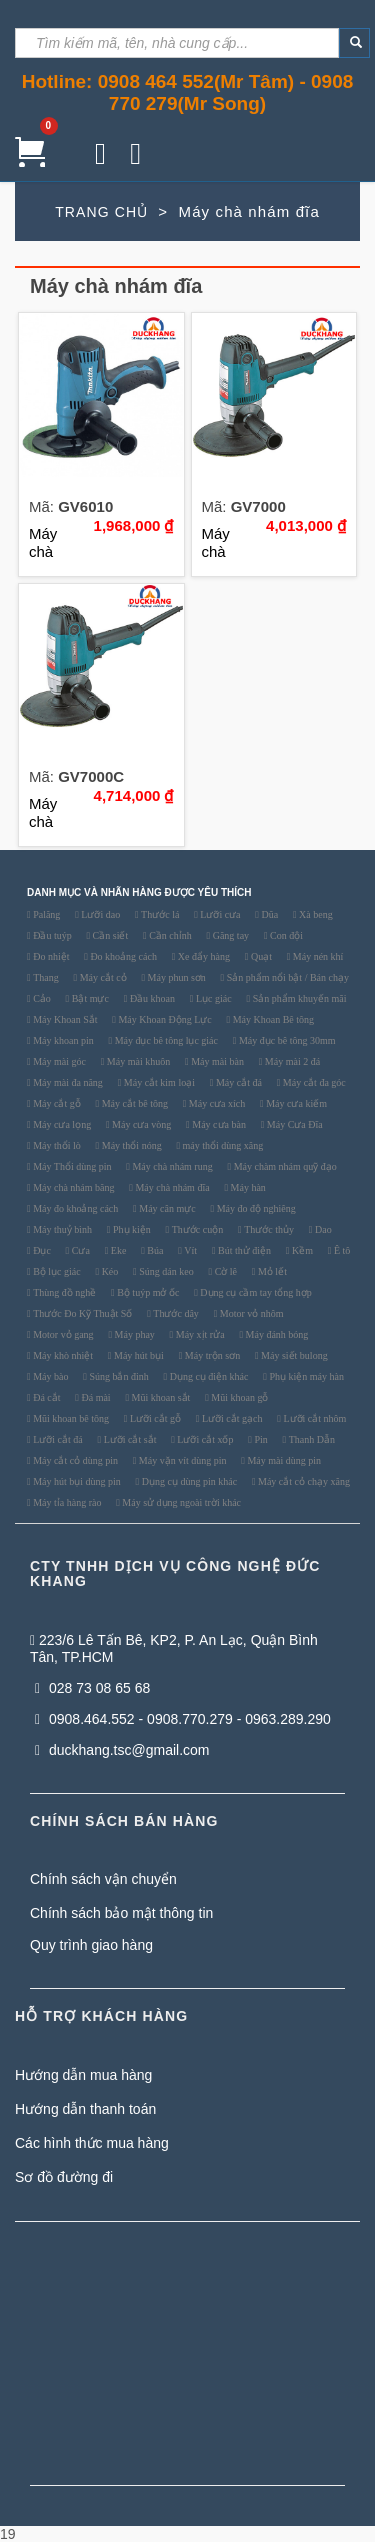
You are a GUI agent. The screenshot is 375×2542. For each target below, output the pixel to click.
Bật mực (89, 999)
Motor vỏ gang (62, 1335)
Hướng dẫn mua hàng (83, 2075)
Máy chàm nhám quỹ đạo (284, 1167)
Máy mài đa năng (67, 1083)
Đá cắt (46, 1398)
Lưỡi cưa (219, 915)
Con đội (285, 936)
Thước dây (175, 1314)
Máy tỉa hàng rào (66, 1503)
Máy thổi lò (56, 1146)
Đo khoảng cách (122, 957)
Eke (117, 1251)
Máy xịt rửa (198, 1335)
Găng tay (229, 936)
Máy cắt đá (237, 1083)
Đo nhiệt (50, 957)
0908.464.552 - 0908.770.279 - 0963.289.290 (183, 1719)
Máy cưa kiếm (295, 1104)
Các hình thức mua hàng (92, 2143)
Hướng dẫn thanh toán (85, 2109)
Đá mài (95, 1398)
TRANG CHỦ (101, 212)
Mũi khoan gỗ (239, 1398)
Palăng (46, 915)
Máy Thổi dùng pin (71, 1167)
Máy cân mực (166, 1209)
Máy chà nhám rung (171, 1167)
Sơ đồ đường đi (64, 2177)
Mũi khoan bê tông (70, 1419)
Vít (189, 1251)
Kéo (108, 1272)
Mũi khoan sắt (159, 1398)
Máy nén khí (316, 957)
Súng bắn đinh (118, 1377)
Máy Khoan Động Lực (164, 1020)
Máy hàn (247, 1188)
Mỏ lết (270, 1272)
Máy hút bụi (137, 1356)
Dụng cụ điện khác (207, 1377)
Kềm (302, 1251)
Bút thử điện (244, 1251)
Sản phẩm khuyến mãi (298, 999)
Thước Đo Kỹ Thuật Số (82, 1314)
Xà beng (315, 915)
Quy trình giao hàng (91, 1945)
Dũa (268, 915)
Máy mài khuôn (137, 1062)
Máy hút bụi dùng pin (76, 1482)
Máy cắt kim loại (158, 1083)
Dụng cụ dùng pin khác (188, 1482)
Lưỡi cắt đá (57, 1440)
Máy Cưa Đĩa (293, 1125)
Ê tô (340, 1251)
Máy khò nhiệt (62, 1356)
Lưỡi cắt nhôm (313, 1419)
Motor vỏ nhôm (250, 1314)
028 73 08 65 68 (92, 1688)
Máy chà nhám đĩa (171, 1188)
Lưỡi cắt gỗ (154, 1419)
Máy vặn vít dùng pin (181, 1461)
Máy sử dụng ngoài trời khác (180, 1503)
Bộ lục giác (56, 1272)
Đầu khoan (151, 999)
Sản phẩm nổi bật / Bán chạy (286, 978)
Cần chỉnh (169, 936)
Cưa (79, 1251)
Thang (45, 978)
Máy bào (50, 1377)
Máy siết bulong (293, 1356)
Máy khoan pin (62, 1041)
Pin (260, 1440)
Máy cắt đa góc (312, 1083)
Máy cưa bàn (218, 1125)
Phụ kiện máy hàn (305, 1377)
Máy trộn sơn (211, 1356)
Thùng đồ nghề (64, 1293)
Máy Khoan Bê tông (272, 1020)
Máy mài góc (58, 1062)
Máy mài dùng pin (283, 1461)
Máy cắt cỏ (102, 978)
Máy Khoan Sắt (64, 1020)
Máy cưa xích (215, 1104)
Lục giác (212, 999)
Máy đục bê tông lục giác (165, 1041)
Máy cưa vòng (141, 1125)
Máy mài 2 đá (291, 1062)
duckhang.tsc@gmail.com (122, 1750)
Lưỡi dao (99, 915)
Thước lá (159, 915)
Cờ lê (224, 1272)
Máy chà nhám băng (73, 1188)
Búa (154, 1251)
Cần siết (109, 936)
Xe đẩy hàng (202, 957)
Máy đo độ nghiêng (255, 1209)
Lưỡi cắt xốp (204, 1440)
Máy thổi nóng (130, 1146)
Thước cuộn (196, 1230)
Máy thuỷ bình (61, 1230)
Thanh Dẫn (310, 1440)
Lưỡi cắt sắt (128, 1440)
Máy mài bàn (216, 1062)
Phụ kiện (130, 1230)
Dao (321, 1230)
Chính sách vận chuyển (103, 1879)
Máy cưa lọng (61, 1125)
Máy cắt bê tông (133, 1104)
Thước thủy (268, 1230)
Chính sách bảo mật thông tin (121, 1913)
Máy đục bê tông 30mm (285, 1041)
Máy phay (133, 1335)
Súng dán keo (165, 1272)
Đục (41, 1251)
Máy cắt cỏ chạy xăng (303, 1482)
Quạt (260, 957)
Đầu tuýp (51, 936)
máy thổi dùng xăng (221, 1146)
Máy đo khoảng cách (75, 1209)
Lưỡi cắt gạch (230, 1419)
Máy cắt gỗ (56, 1104)
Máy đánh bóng (275, 1335)
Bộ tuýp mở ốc (147, 1293)
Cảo (41, 999)
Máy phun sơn (175, 978)
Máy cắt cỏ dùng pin (74, 1461)
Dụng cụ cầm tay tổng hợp (255, 1293)
